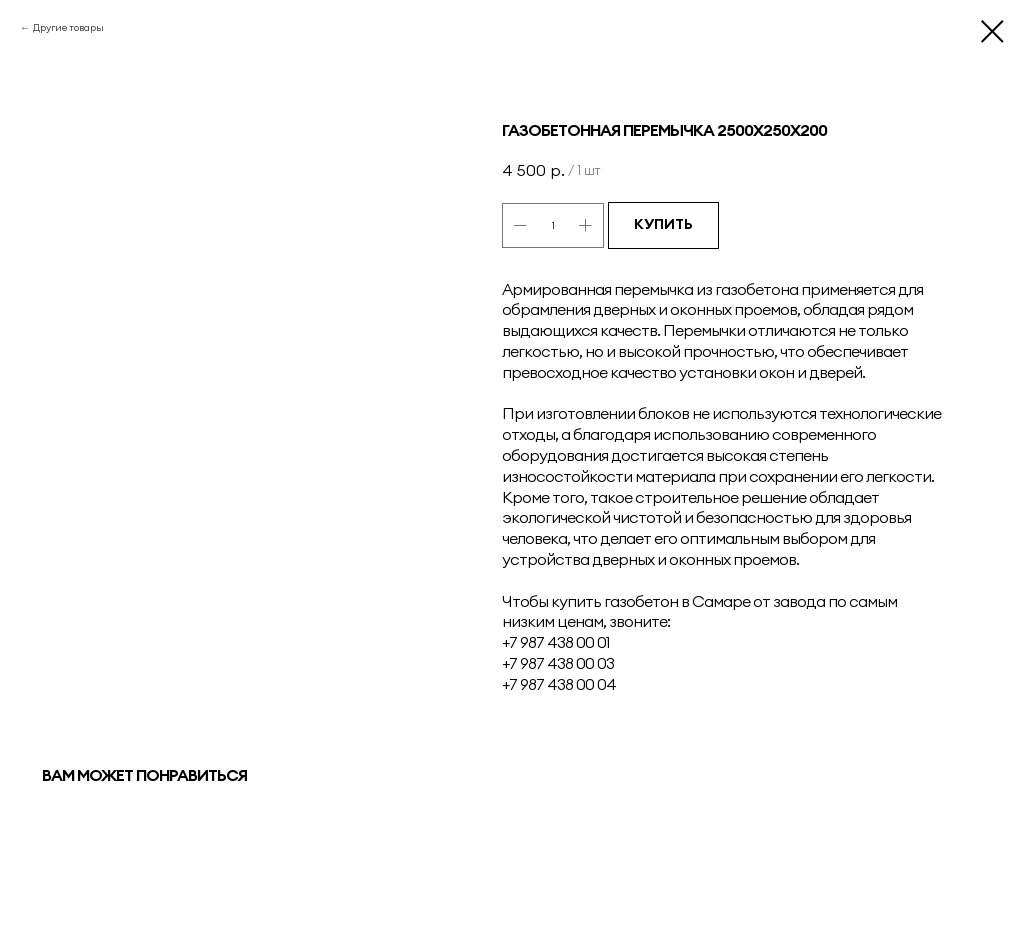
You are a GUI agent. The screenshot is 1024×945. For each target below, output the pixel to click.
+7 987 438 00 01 (556, 642)
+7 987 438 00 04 (559, 684)
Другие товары (68, 27)
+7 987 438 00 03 (558, 663)
